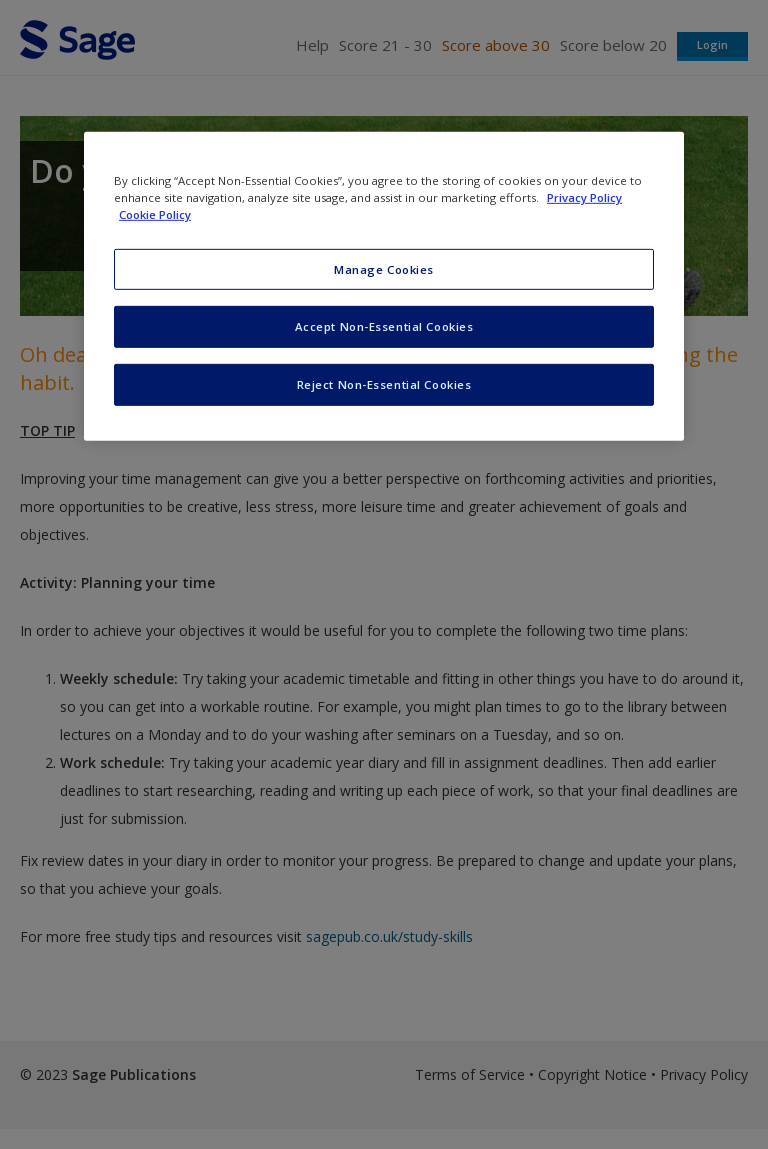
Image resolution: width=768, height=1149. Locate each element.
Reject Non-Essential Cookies (384, 384)
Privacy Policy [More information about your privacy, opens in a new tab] (584, 197)
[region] (384, 286)
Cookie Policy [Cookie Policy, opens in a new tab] (155, 214)
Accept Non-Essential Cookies (384, 326)
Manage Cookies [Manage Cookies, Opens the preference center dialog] (384, 268)
